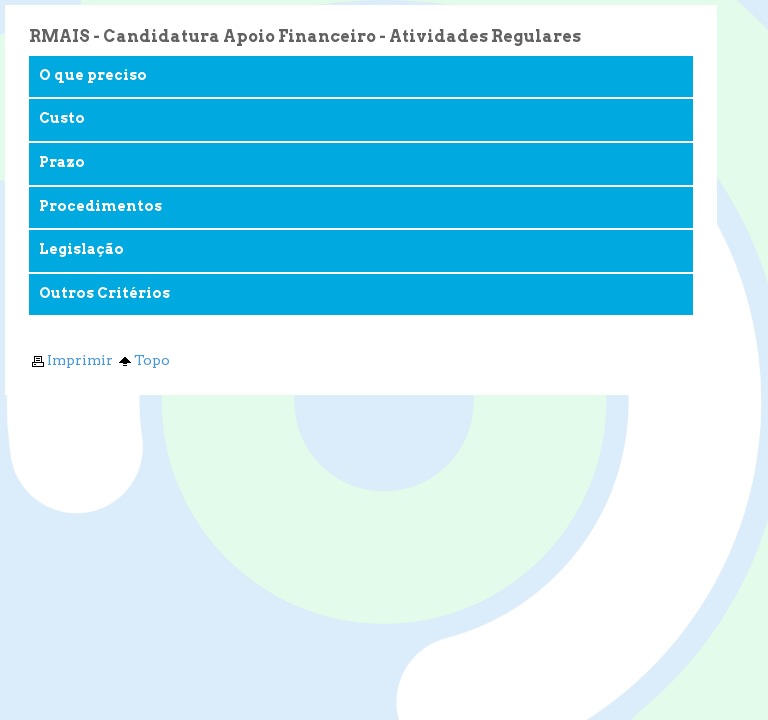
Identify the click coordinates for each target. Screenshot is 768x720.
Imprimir (71, 360)
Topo (143, 360)
